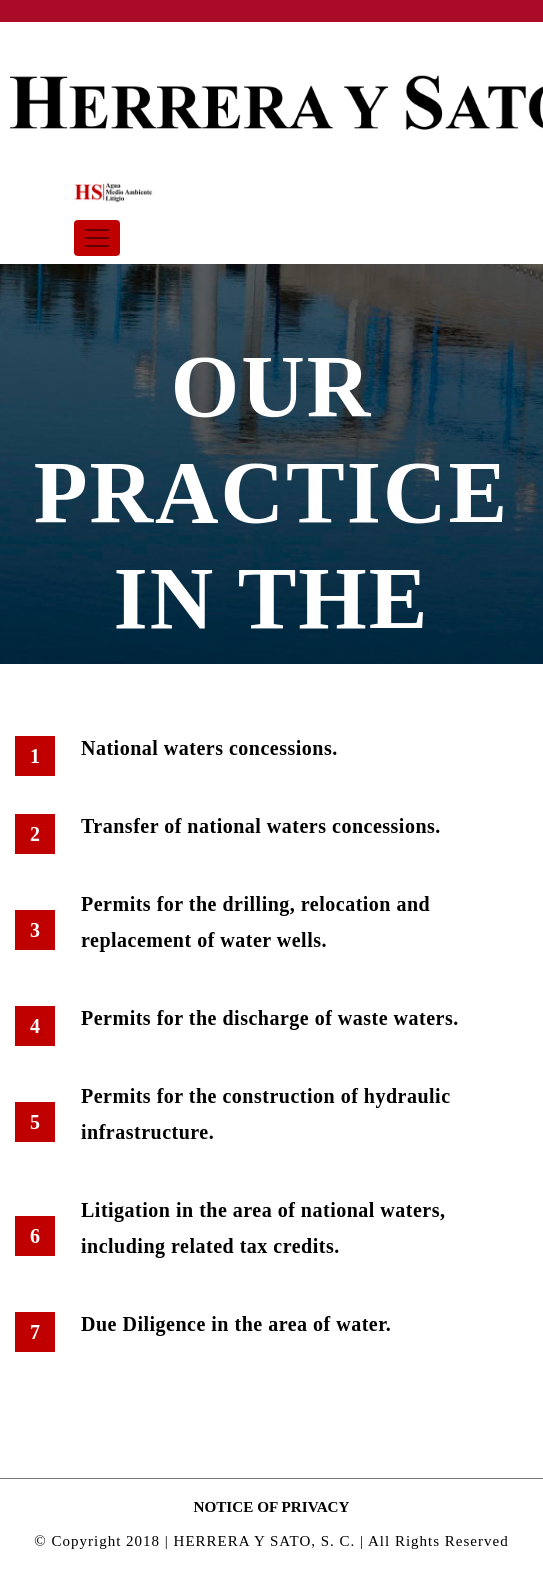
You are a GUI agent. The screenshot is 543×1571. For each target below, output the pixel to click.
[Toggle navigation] (97, 238)
